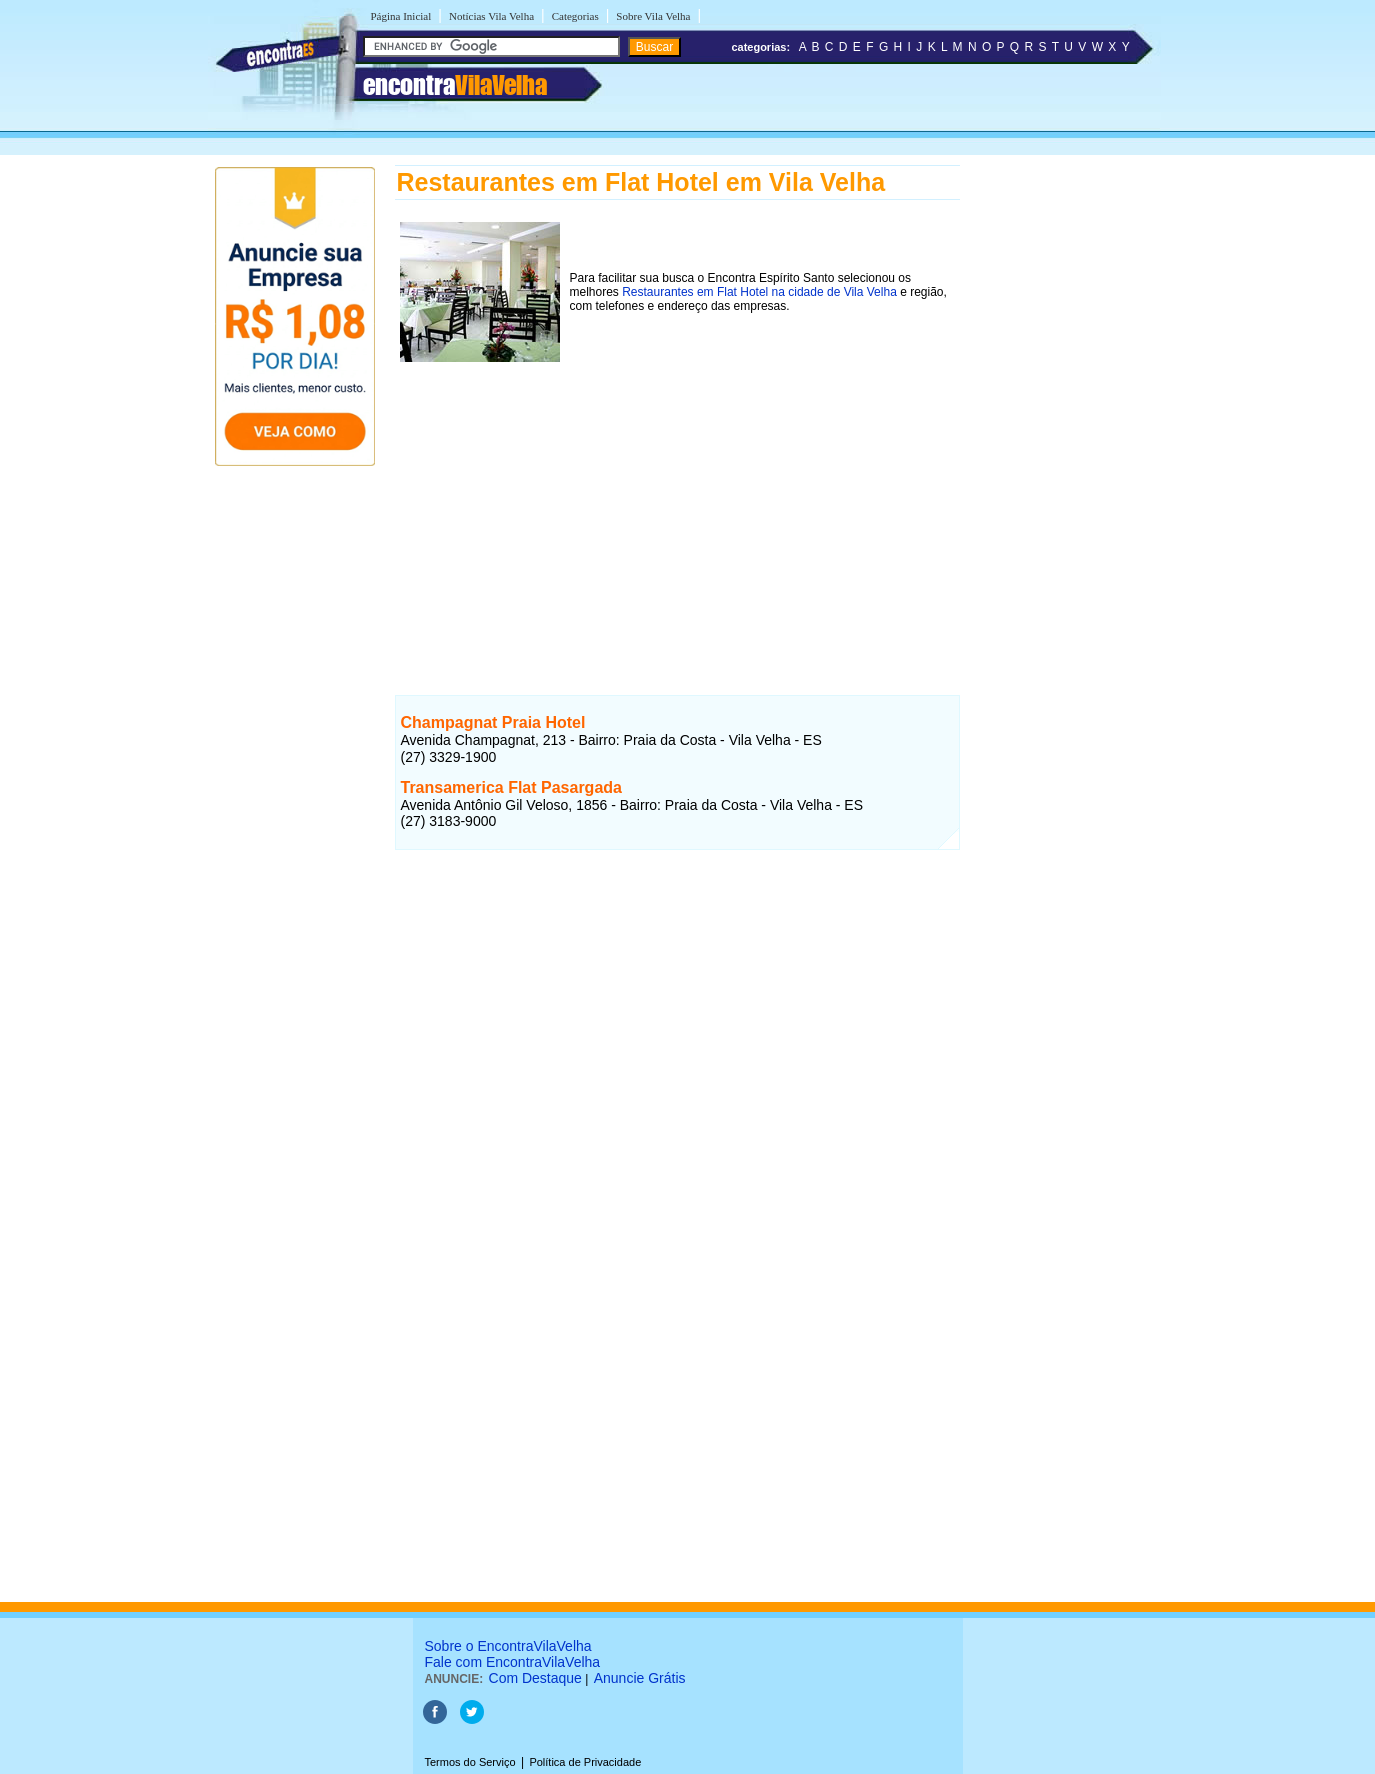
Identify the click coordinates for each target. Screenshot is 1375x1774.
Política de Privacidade (585, 1762)
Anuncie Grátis (640, 1678)
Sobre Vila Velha (653, 16)
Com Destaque (535, 1678)
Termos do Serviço (470, 1762)
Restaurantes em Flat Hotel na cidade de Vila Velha (759, 292)
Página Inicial (401, 16)
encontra (455, 85)
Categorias (575, 16)
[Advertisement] (677, 507)
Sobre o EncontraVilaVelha (508, 1646)
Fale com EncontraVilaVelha (513, 1662)
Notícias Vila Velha (491, 16)
